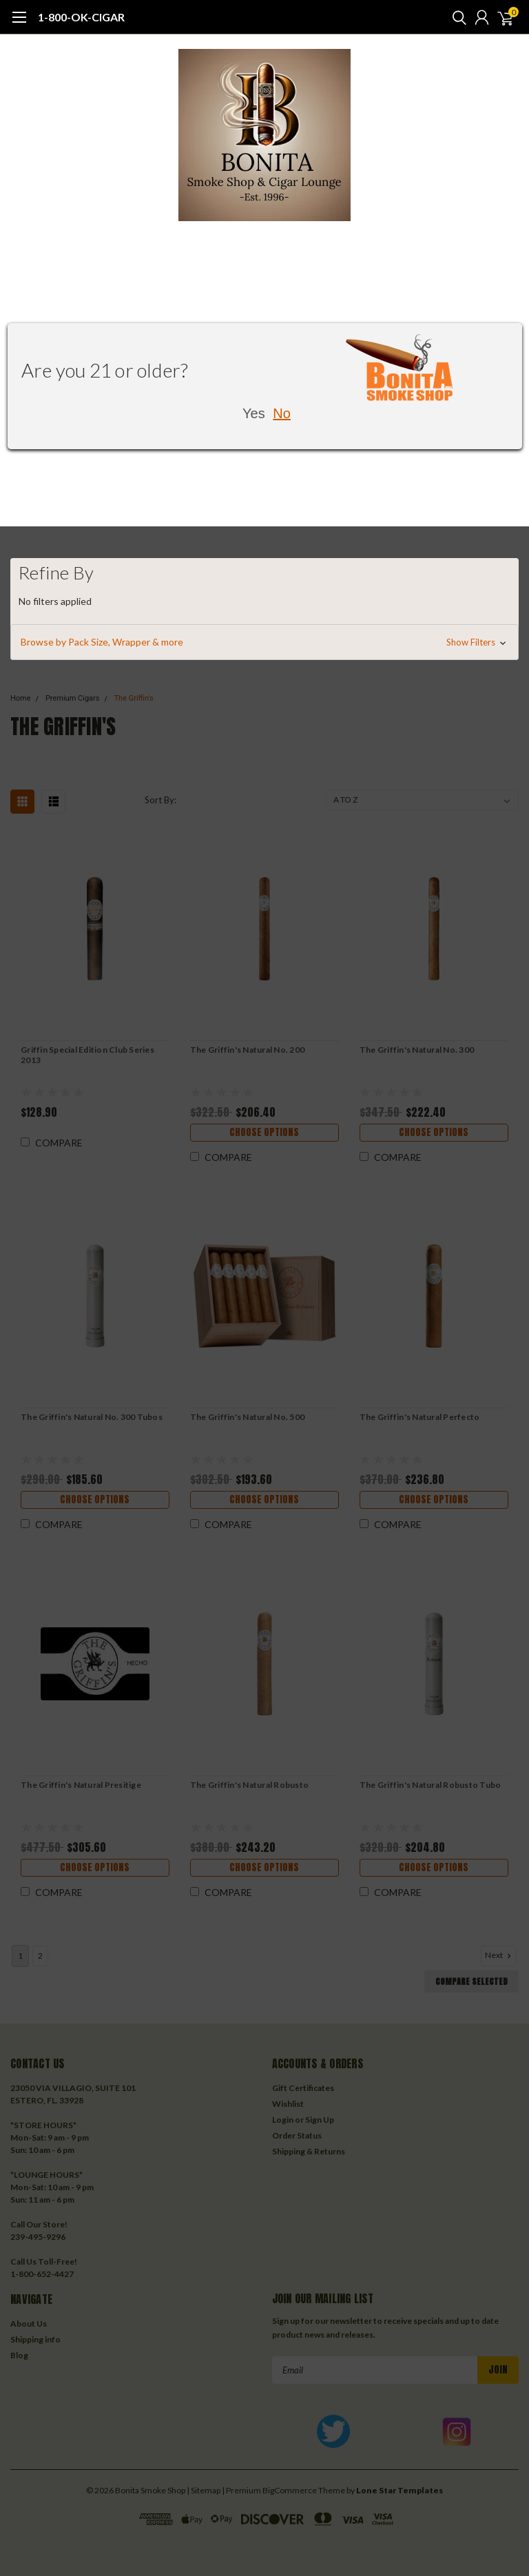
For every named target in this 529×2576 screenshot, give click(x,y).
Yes (253, 413)
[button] (264, 642)
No (282, 413)
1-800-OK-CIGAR (81, 16)
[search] (456, 17)
